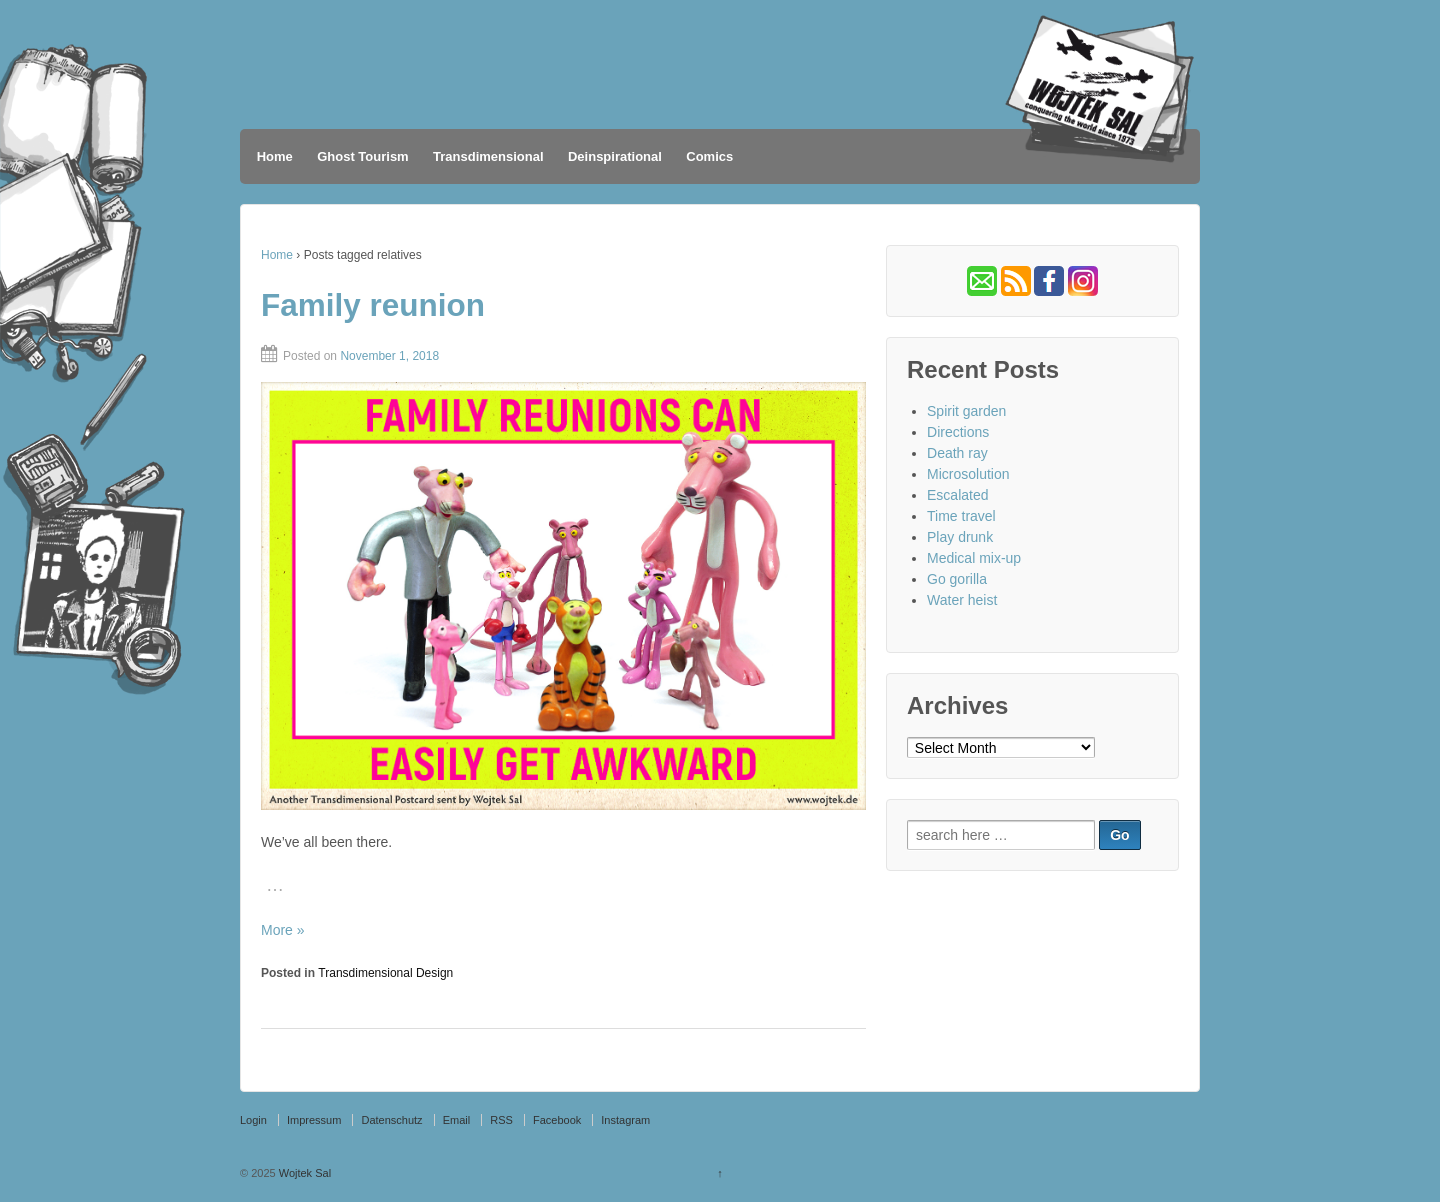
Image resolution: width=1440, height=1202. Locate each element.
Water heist (962, 600)
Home (275, 156)
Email (457, 1120)
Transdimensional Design (385, 973)
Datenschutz (391, 1120)
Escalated (957, 495)
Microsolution (968, 474)
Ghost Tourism (362, 156)
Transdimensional (488, 156)
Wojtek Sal (303, 1173)
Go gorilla (957, 579)
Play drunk (960, 537)
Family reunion (373, 305)
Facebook (557, 1120)
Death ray (957, 453)
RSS (501, 1120)
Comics (709, 156)
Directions (958, 432)
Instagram (625, 1120)
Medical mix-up (974, 558)
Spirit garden (966, 411)
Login (253, 1120)
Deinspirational (615, 156)
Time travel (961, 516)
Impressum (314, 1120)
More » (283, 930)
